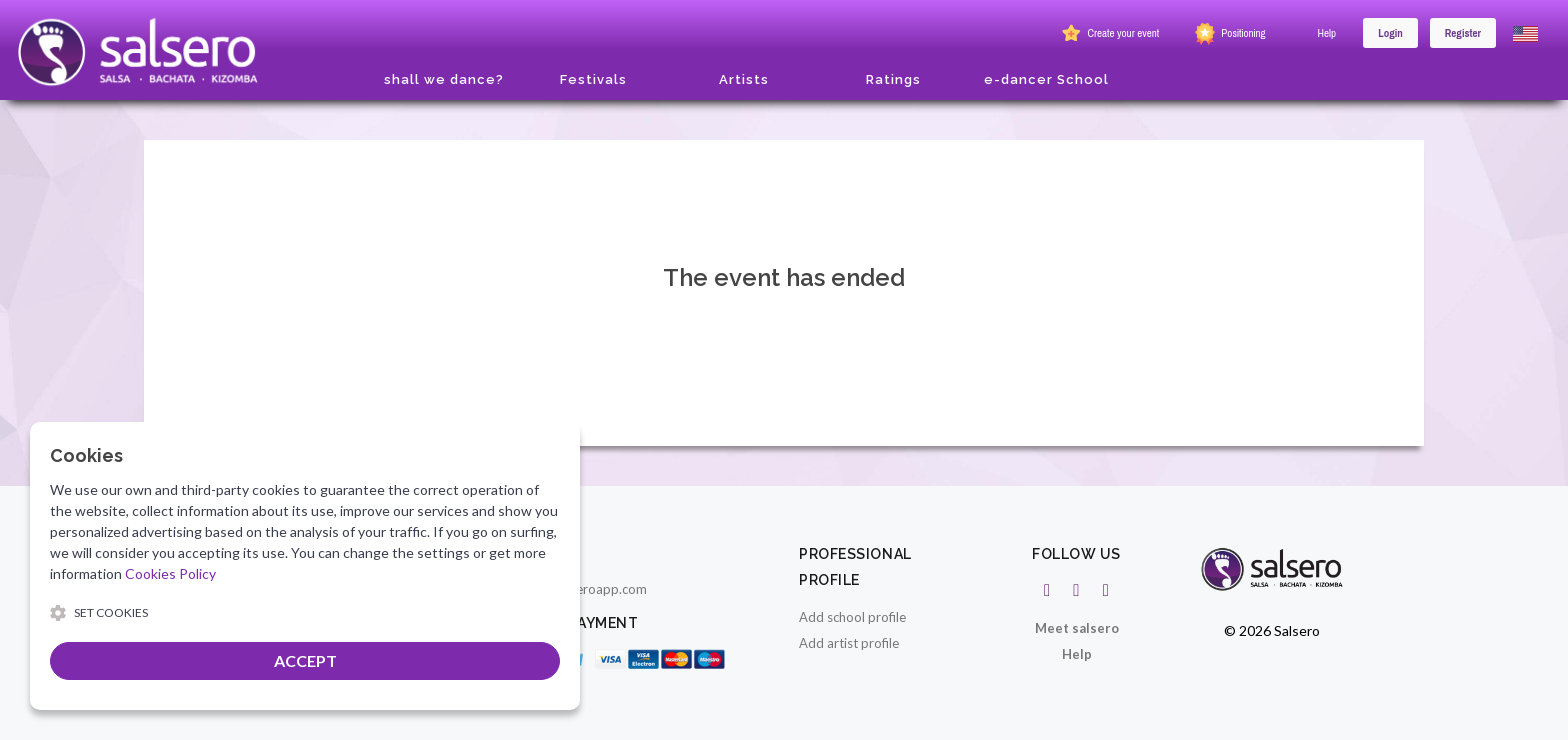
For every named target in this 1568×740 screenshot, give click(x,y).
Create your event (1108, 34)
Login (1390, 33)
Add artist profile (849, 643)
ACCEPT (305, 660)
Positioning (1228, 34)
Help (1327, 33)
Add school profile (852, 617)
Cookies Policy (170, 573)
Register (1463, 33)
